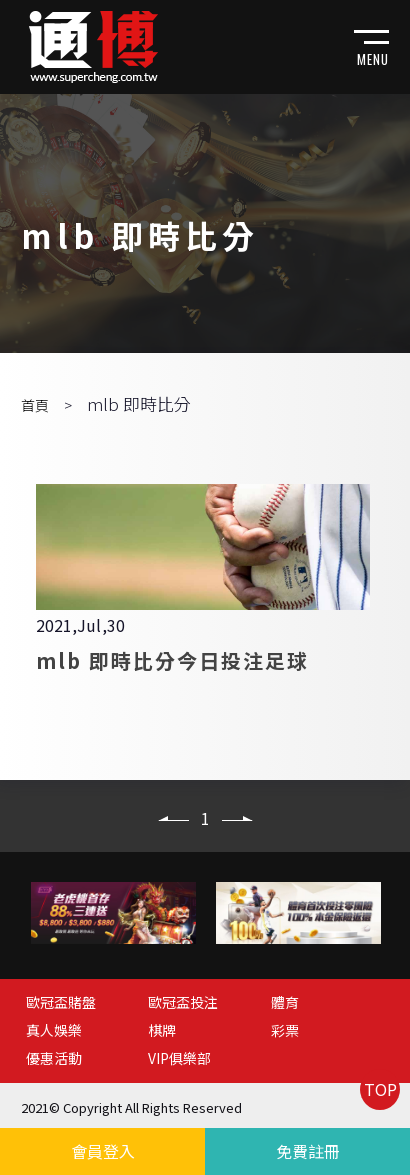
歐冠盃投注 (183, 1002)
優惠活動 (54, 1058)
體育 (285, 1002)
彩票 (285, 1030)
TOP (380, 1089)
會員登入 (103, 1151)
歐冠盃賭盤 (61, 1002)
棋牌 (162, 1030)
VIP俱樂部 (179, 1058)
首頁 (35, 405)
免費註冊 (308, 1151)
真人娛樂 (54, 1030)
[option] (113, 913)
